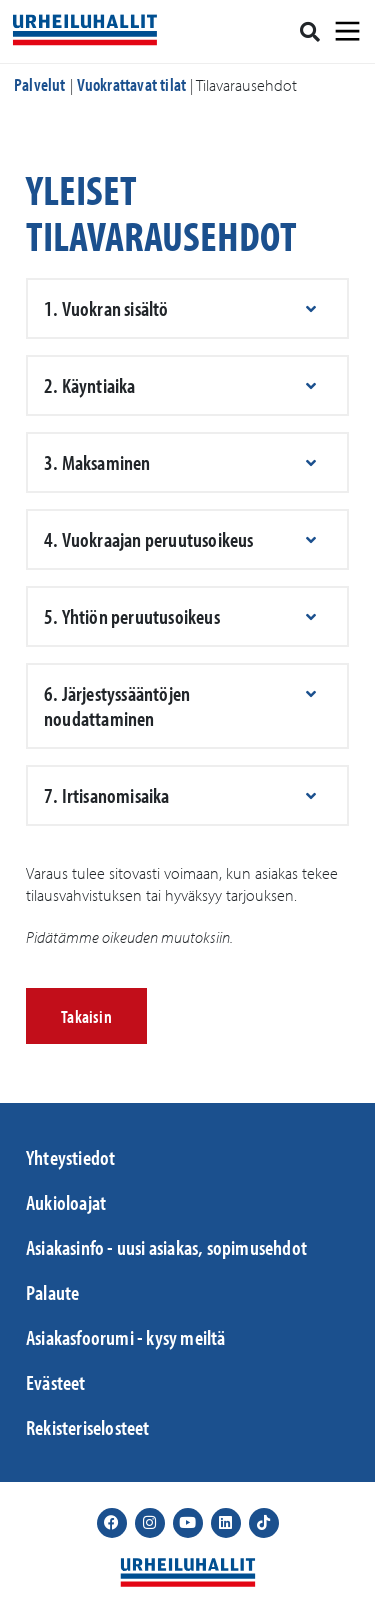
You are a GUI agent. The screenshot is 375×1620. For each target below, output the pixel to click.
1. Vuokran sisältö (106, 308)
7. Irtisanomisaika (107, 795)
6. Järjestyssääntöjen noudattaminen (117, 705)
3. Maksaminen (97, 462)
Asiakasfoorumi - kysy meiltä (126, 1337)
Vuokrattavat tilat (132, 84)
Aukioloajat (66, 1202)
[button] (187, 308)
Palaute (52, 1292)
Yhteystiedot (70, 1157)
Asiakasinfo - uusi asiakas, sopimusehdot (166, 1247)
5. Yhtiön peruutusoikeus (132, 616)
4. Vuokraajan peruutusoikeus (149, 539)
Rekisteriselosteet (88, 1427)
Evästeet (56, 1382)
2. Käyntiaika (90, 385)
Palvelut (40, 84)
